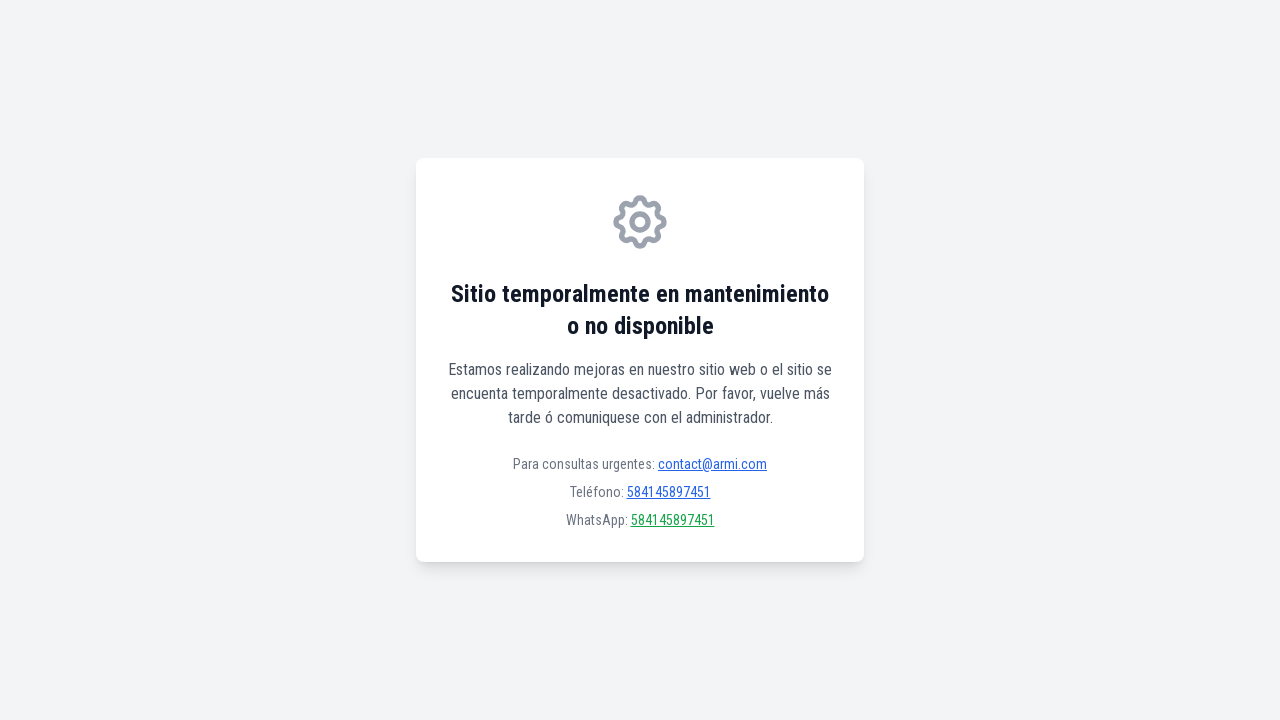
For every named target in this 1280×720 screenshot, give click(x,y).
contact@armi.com (712, 464)
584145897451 (669, 492)
